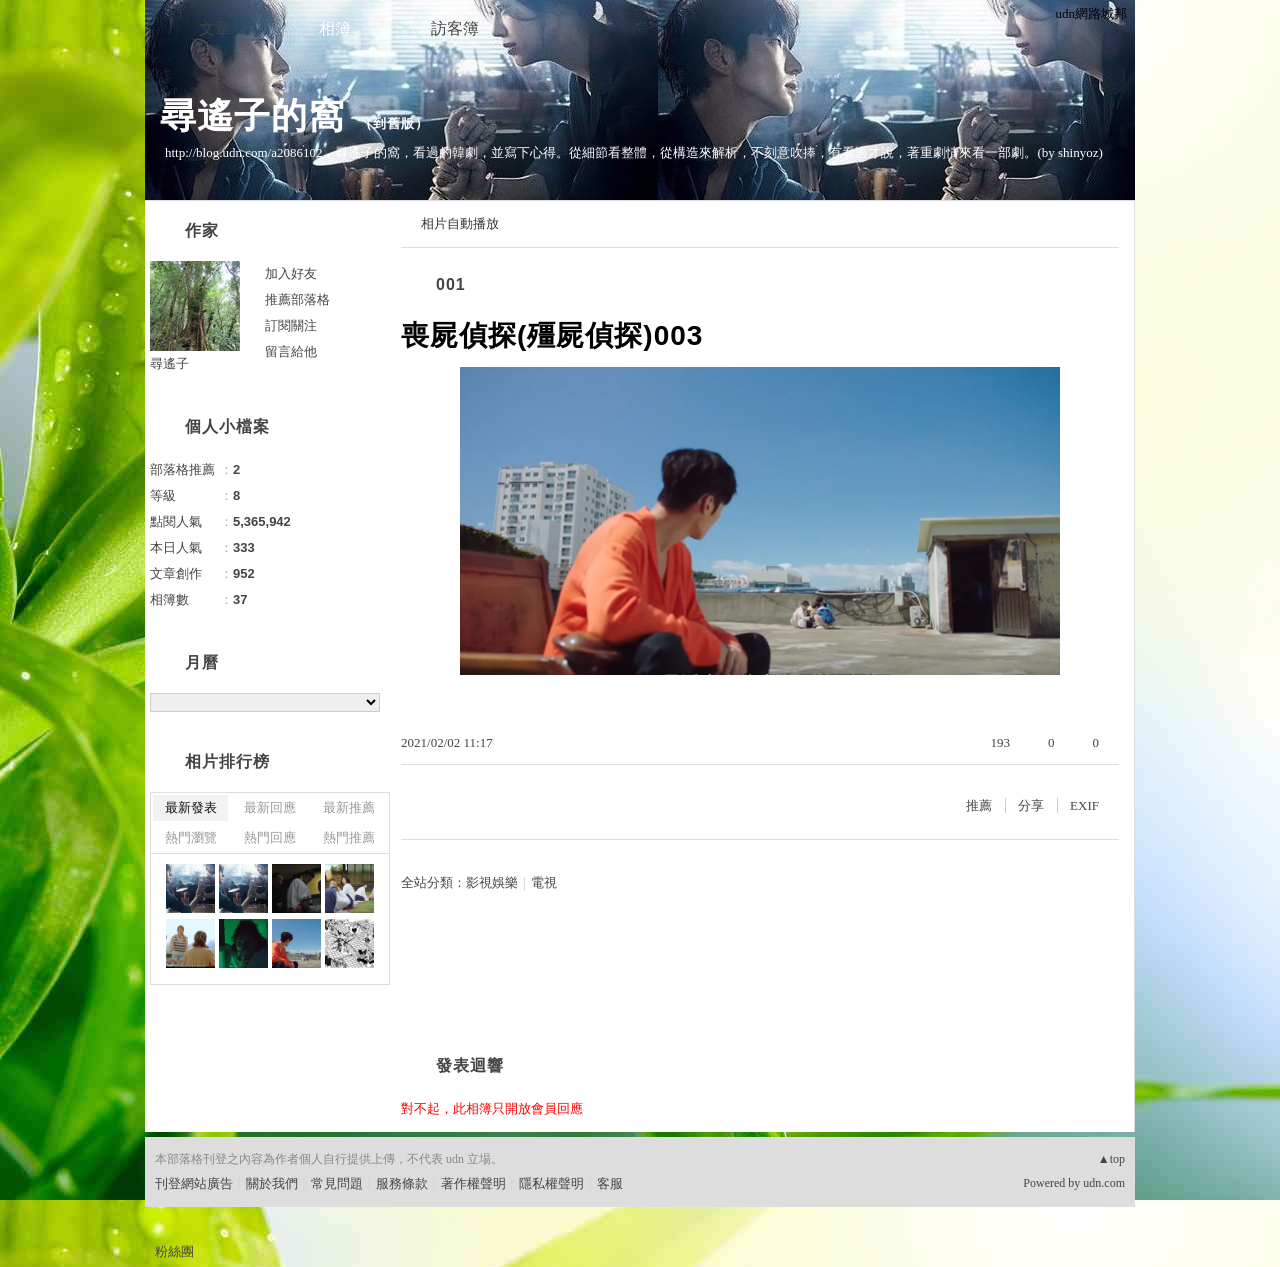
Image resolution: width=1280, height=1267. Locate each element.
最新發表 (191, 807)
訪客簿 (455, 28)
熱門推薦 (349, 837)
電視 (544, 882)
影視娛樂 (492, 882)
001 (451, 284)
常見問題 (337, 1183)
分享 (1031, 805)
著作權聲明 (473, 1183)
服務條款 (402, 1183)
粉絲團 (174, 1251)
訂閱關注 (291, 325)
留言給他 (291, 351)
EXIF (1084, 805)
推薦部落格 (297, 299)
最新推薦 (349, 807)
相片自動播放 (460, 223)
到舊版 (394, 123)
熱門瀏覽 (191, 837)
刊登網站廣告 (194, 1183)
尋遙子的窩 (252, 115)
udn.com (1104, 1183)
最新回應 (270, 807)
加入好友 (291, 273)
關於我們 (272, 1183)
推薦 (979, 805)
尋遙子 (169, 363)
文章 (215, 28)
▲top (1111, 1159)
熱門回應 (270, 837)
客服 (610, 1183)
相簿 (335, 28)
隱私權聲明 (551, 1183)
